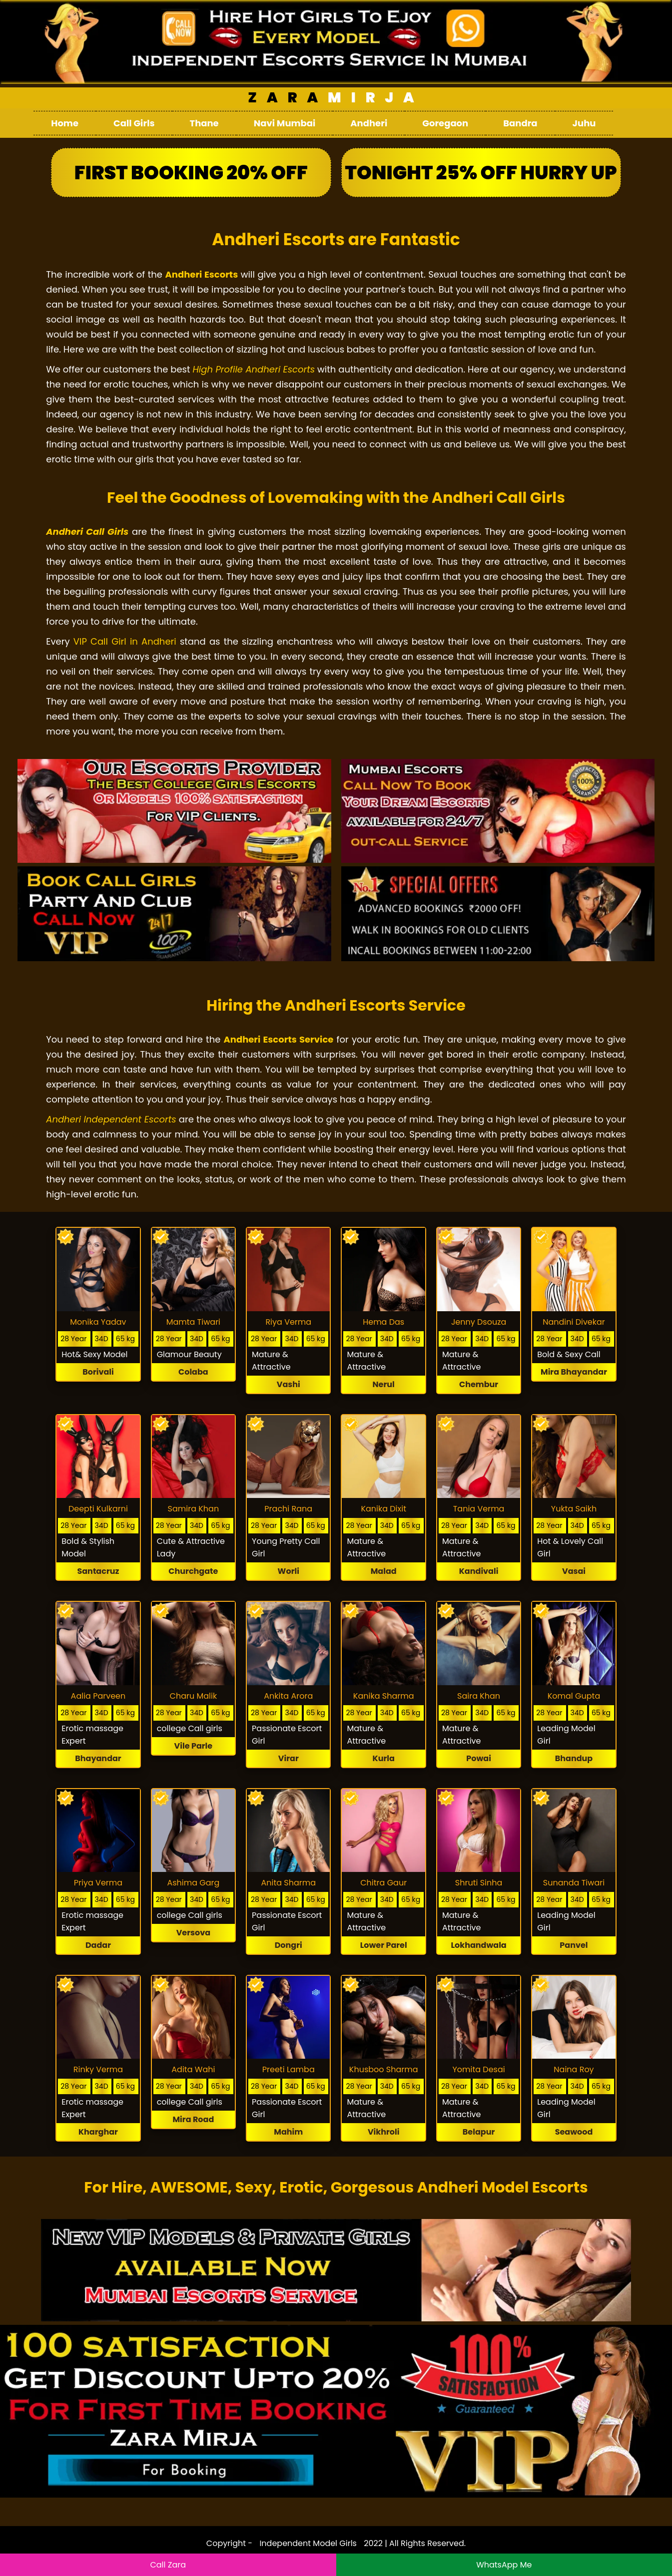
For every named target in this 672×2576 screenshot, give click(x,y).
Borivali (98, 1372)
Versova (193, 1932)
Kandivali (479, 1571)
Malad (384, 1571)
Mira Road (193, 2119)
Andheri (368, 123)
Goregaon (445, 123)
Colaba (193, 1372)
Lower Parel (383, 1945)
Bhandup (574, 1758)
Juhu (584, 123)
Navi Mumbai (285, 123)
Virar (288, 1758)
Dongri (288, 1945)
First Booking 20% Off (191, 172)
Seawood (574, 2132)
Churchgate (193, 1571)
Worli (288, 1571)
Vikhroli (384, 2132)
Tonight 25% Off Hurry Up (481, 172)
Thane (204, 123)
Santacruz (98, 1571)
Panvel (574, 1945)
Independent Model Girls (308, 2543)
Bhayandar (98, 1758)
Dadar (98, 1945)
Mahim (288, 2132)
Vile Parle (193, 1746)
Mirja (336, 97)
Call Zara (168, 2565)
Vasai (574, 1571)
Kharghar (98, 2132)
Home (64, 123)
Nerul (384, 1384)
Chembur (478, 1384)
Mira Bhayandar (574, 1372)
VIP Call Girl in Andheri (124, 641)
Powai (478, 1758)
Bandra (520, 123)
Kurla (383, 1758)
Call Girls (133, 123)
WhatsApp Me (504, 2565)
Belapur (479, 2132)
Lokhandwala (478, 1945)
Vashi (288, 1384)
